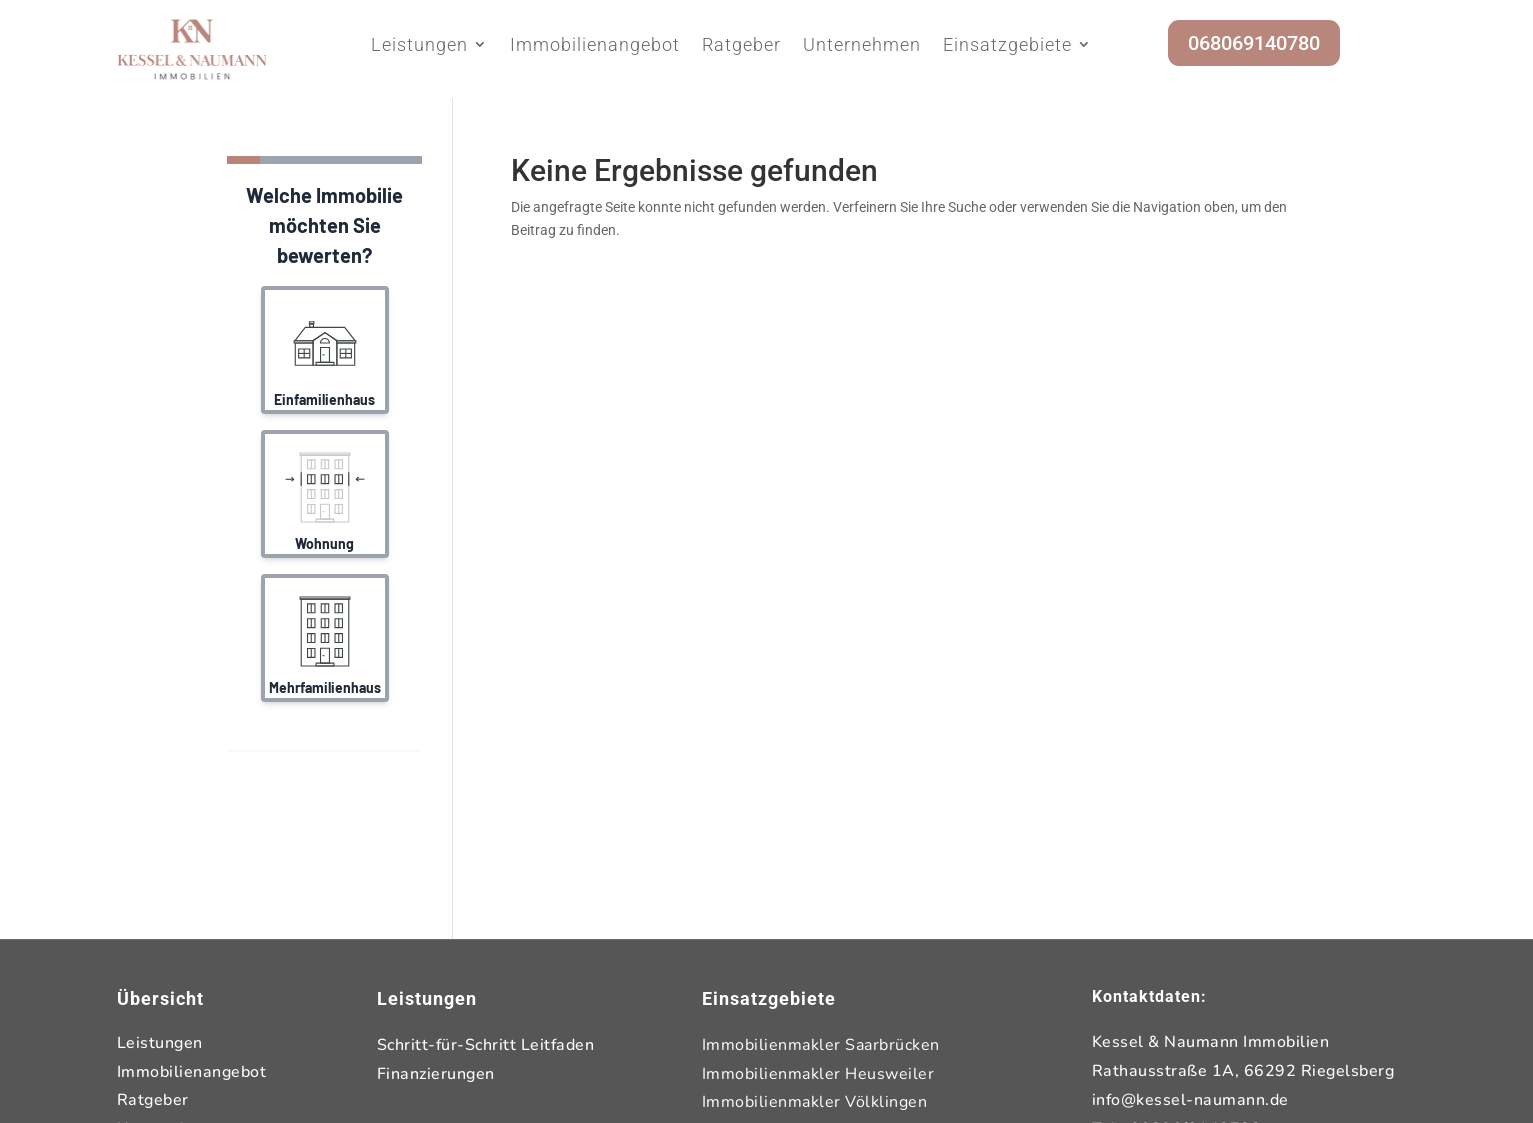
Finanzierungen (436, 1074)
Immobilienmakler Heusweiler (818, 1074)
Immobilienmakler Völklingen (815, 1102)
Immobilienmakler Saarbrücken (821, 1045)
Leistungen (419, 45)
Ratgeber (741, 45)
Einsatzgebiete (1007, 45)
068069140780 (1254, 43)
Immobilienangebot (595, 45)
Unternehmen (862, 45)
